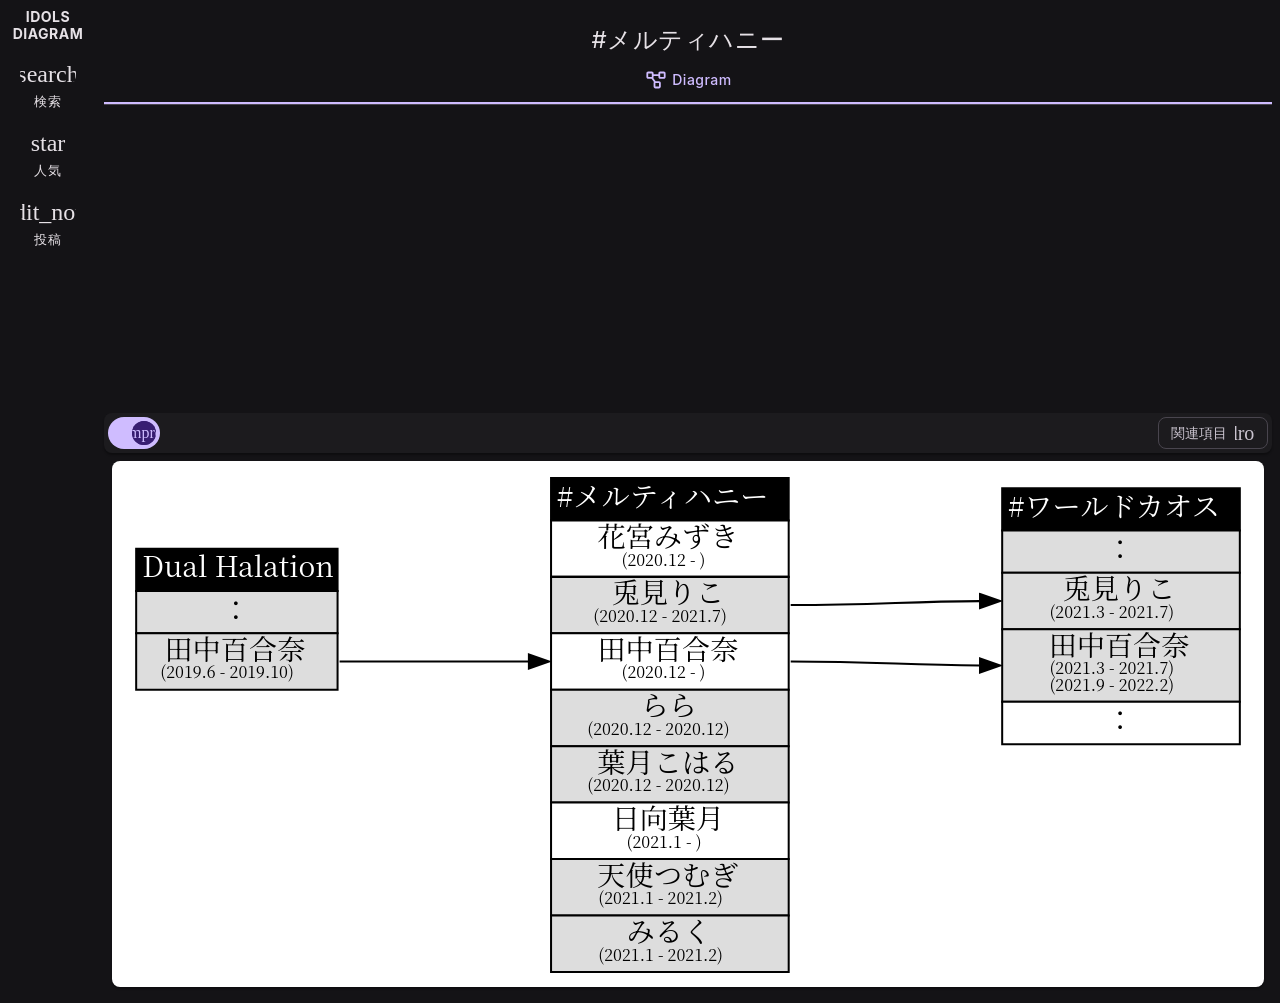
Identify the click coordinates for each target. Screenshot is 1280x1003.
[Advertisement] (688, 255)
